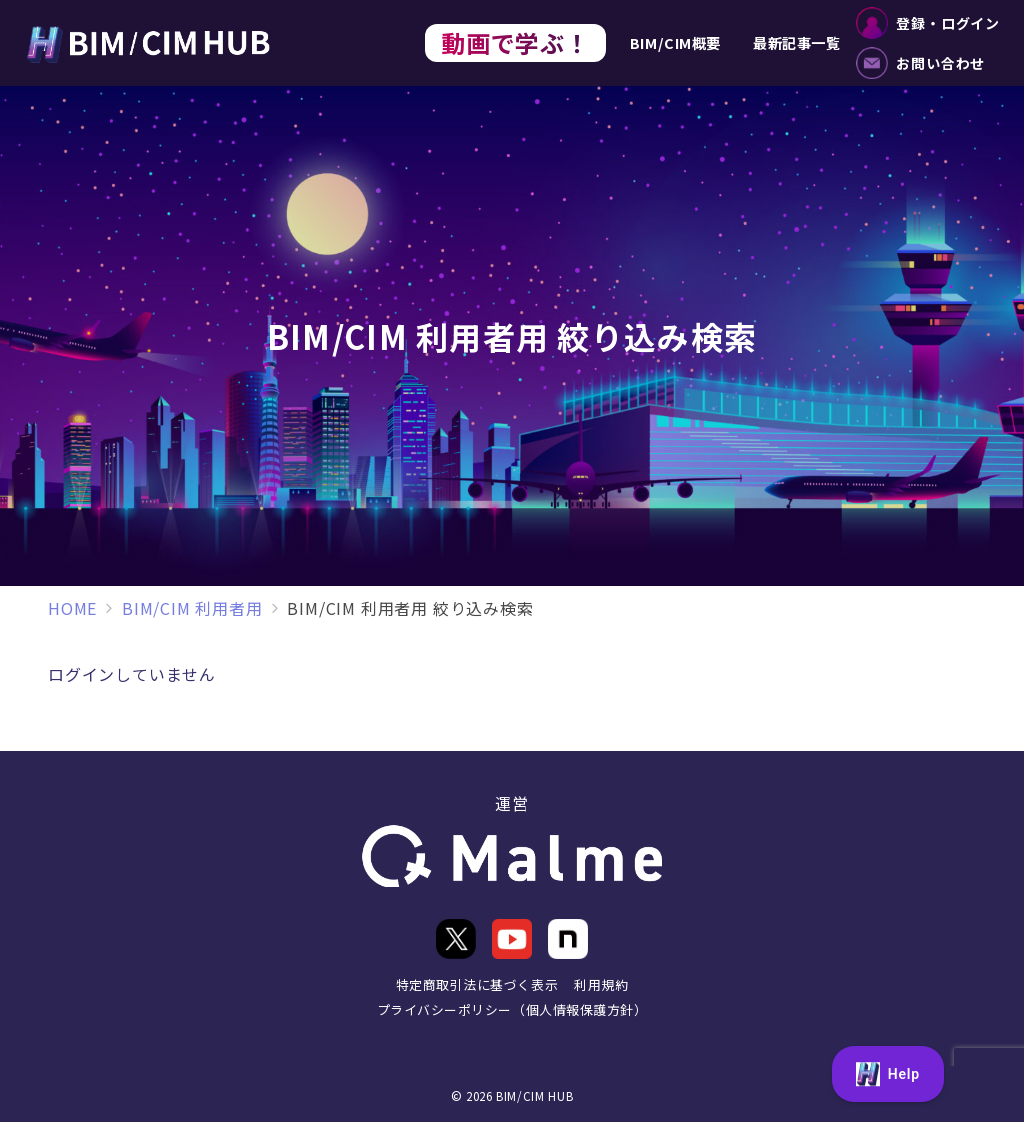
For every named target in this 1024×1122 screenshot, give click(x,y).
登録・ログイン (928, 23)
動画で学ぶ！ (515, 42)
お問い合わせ (920, 63)
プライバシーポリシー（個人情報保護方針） (512, 1009)
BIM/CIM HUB (534, 1096)
